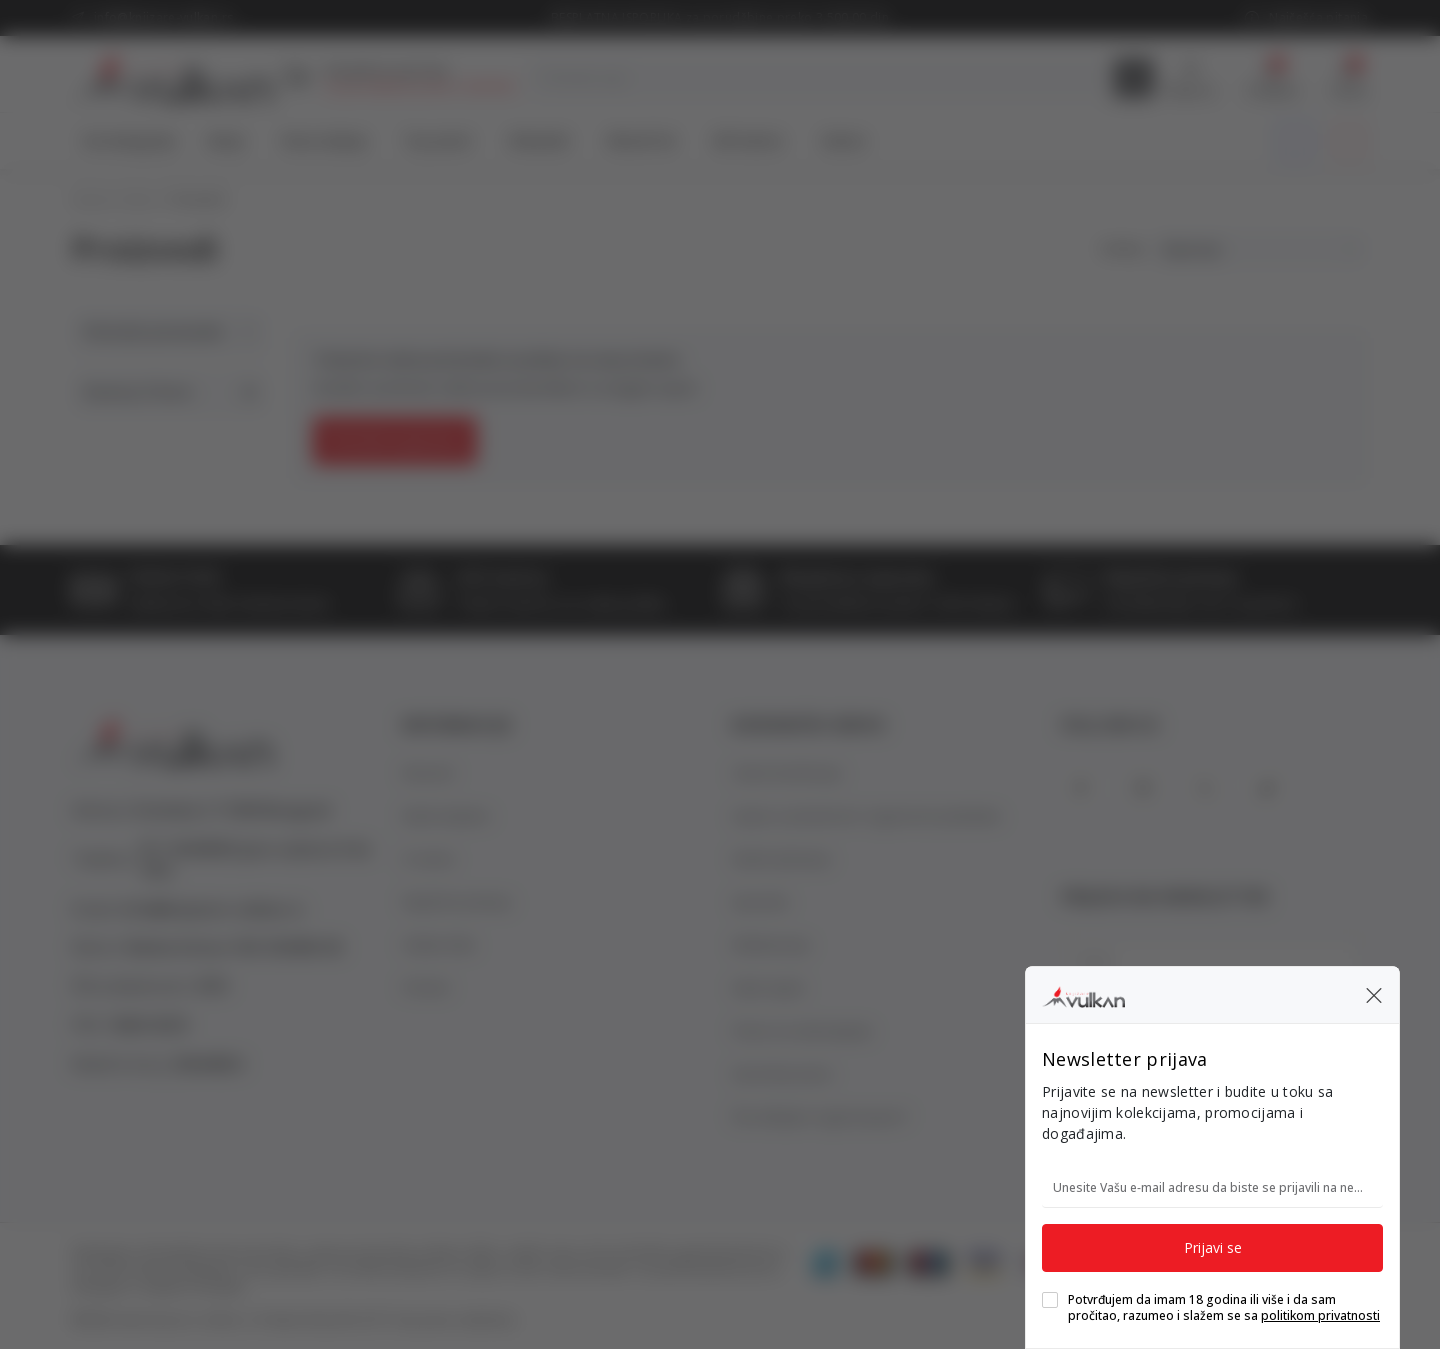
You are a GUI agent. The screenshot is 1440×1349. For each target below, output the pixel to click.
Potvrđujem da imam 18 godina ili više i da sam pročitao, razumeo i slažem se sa (1224, 1308)
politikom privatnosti (1320, 1315)
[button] (1374, 995)
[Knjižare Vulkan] (1083, 994)
